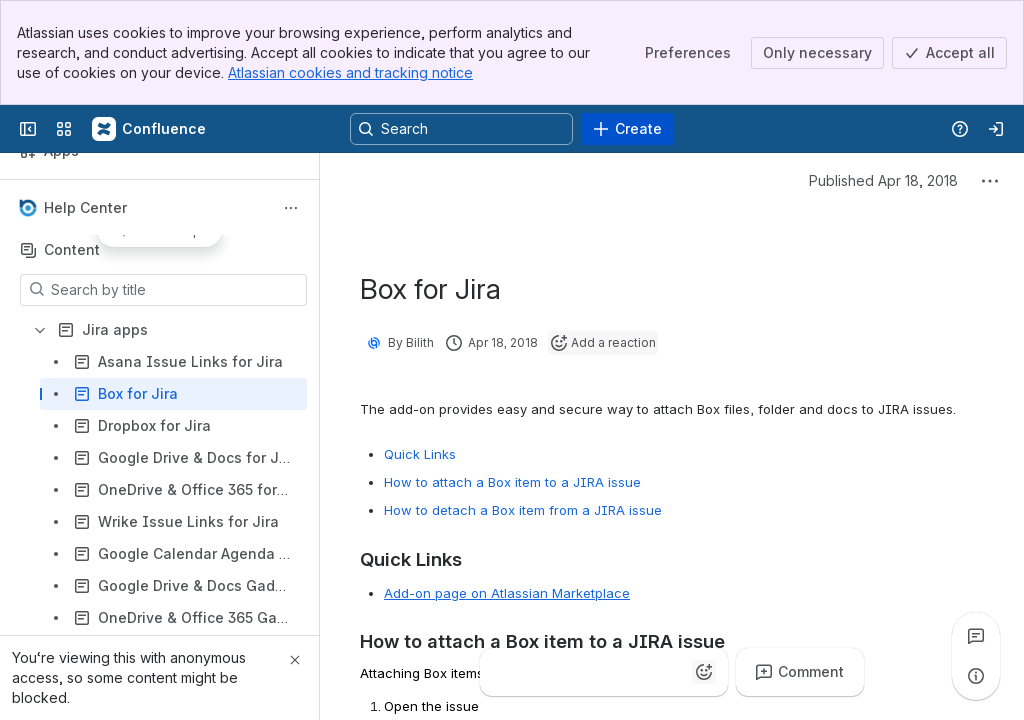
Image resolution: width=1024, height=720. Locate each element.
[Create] (627, 129)
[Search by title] (175, 290)
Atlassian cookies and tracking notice (350, 72)
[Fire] (584, 672)
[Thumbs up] (504, 672)
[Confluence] (150, 129)
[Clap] (544, 672)
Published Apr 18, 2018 (883, 180)
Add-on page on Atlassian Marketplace (507, 593)
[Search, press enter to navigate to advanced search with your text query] (461, 129)
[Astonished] (664, 672)
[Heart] (624, 672)
